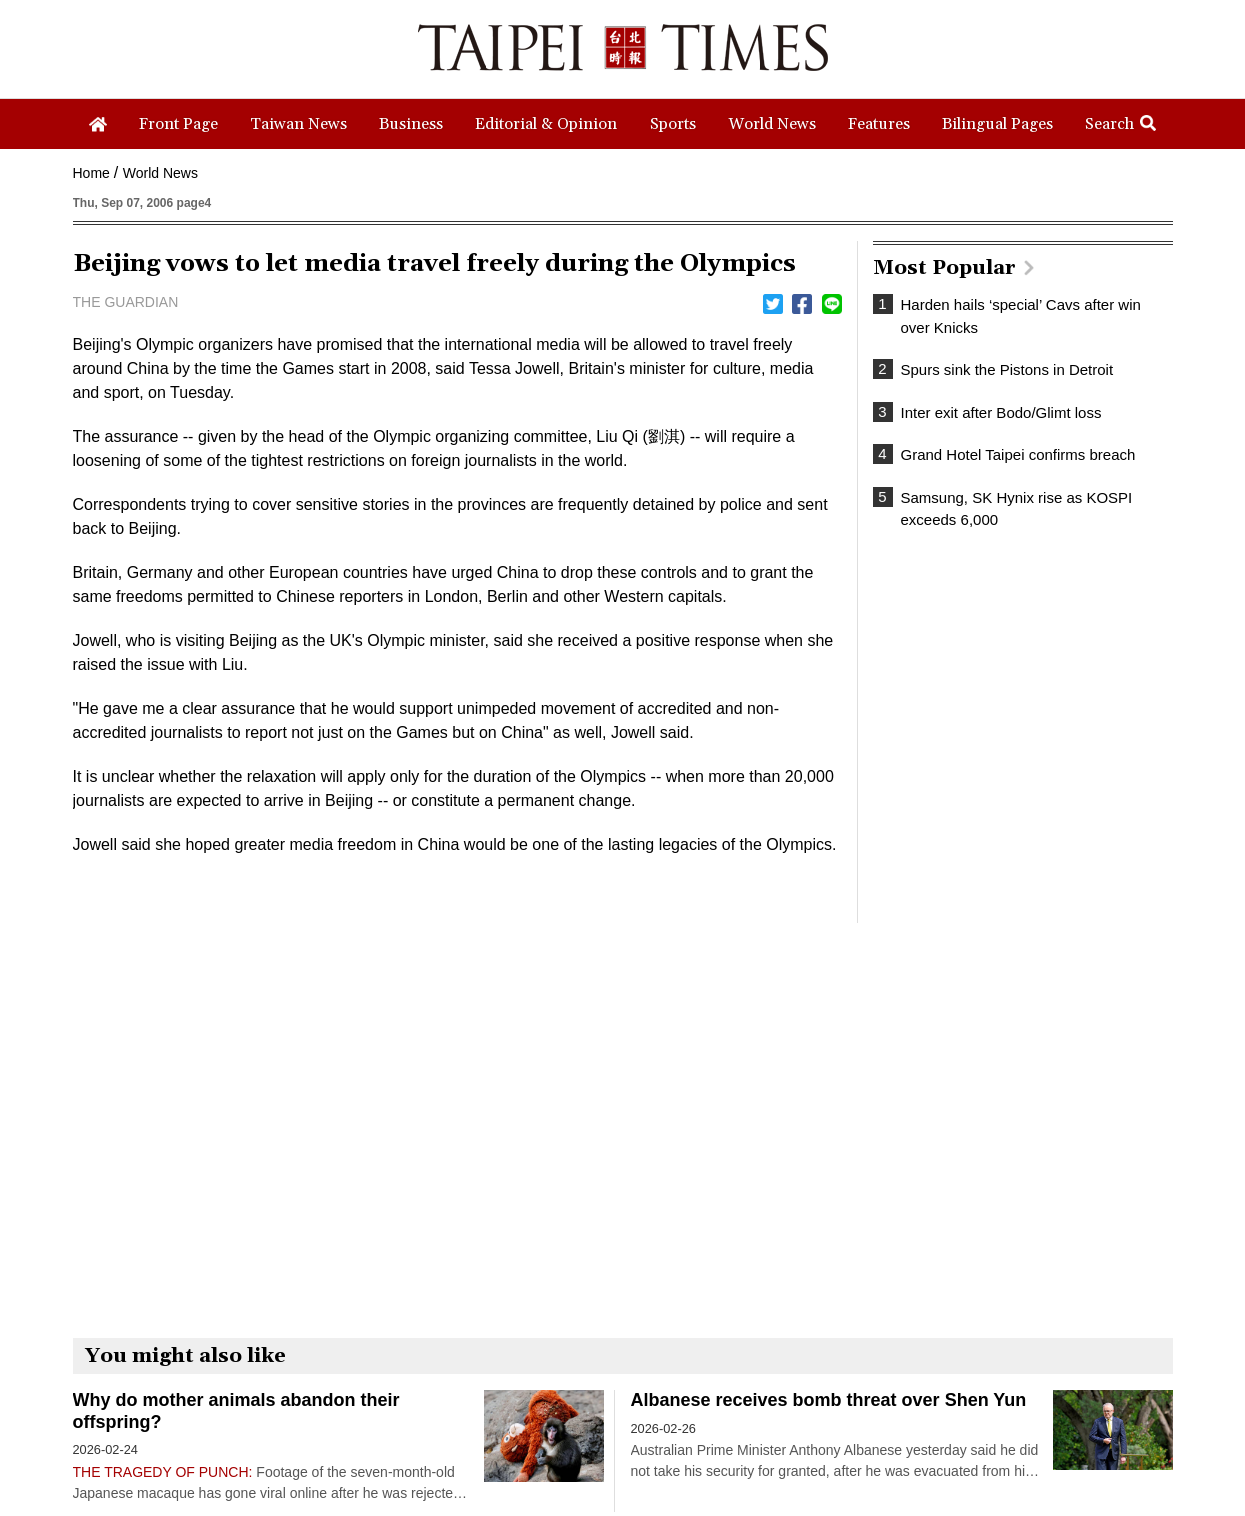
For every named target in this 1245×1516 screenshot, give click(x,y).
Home (91, 173)
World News (160, 173)
